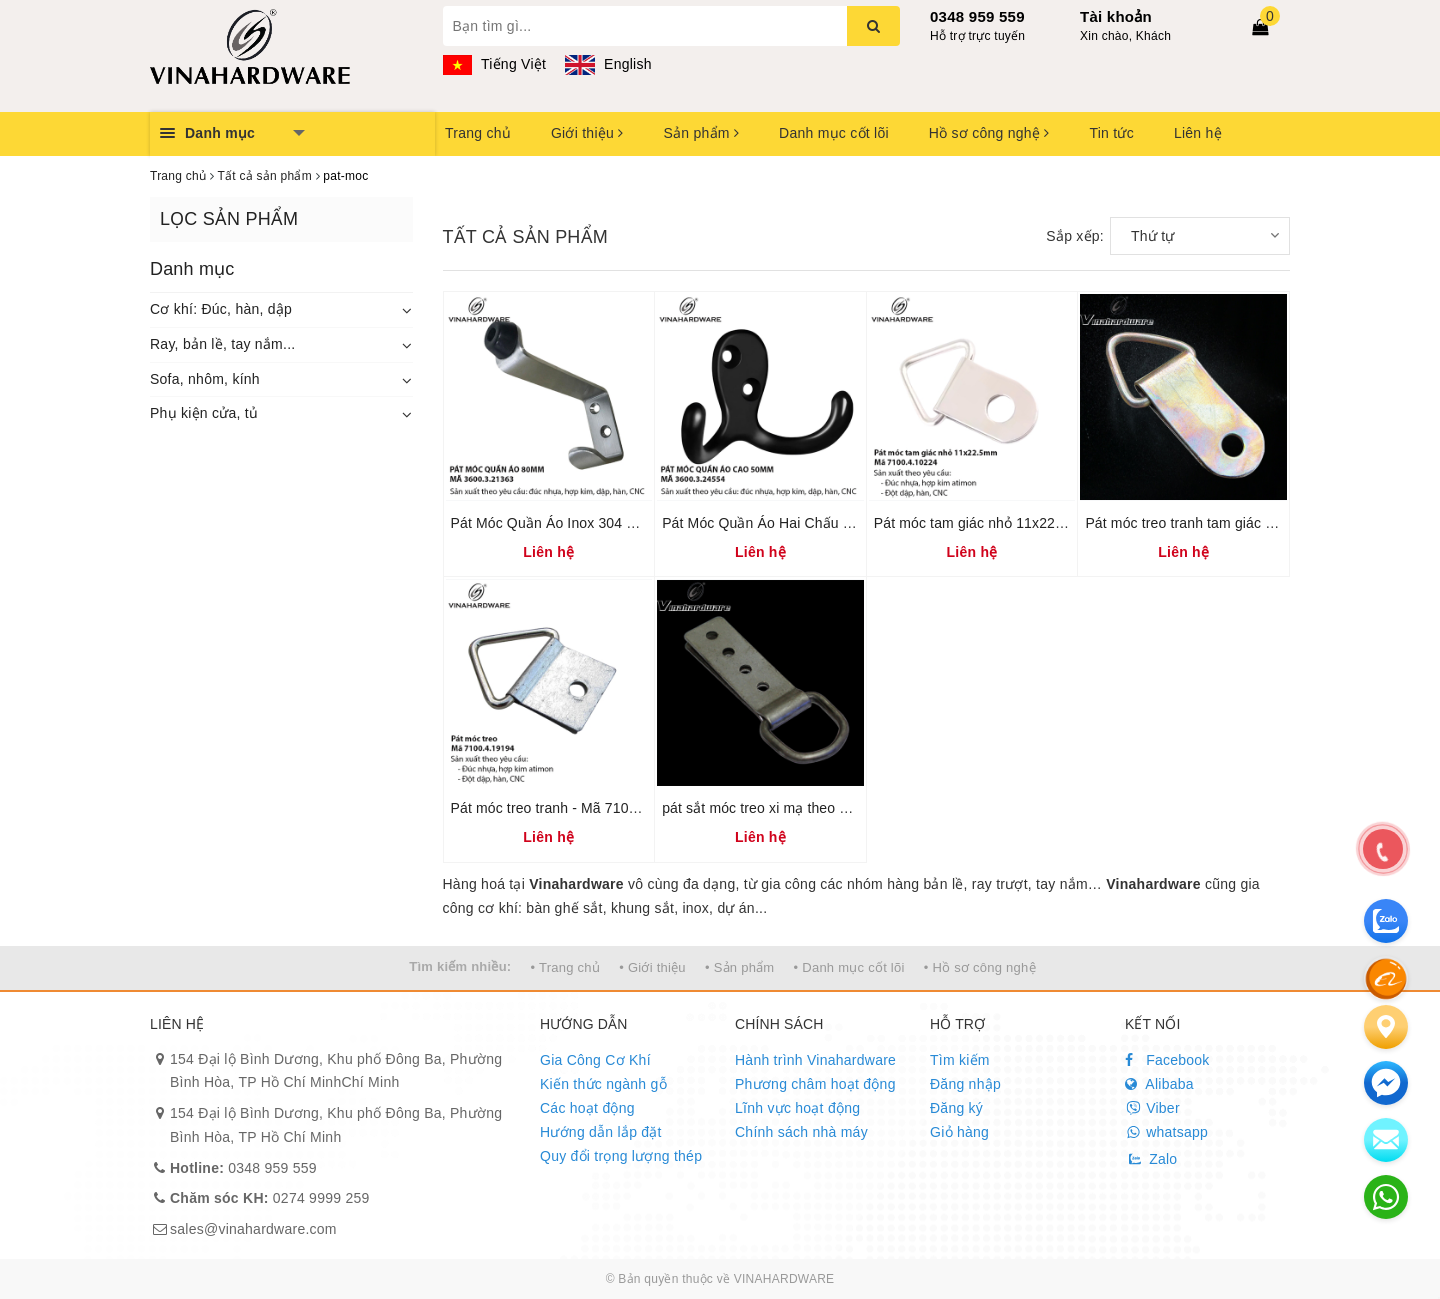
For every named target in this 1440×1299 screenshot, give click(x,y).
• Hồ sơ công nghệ (980, 967)
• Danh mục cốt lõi (849, 967)
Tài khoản (1116, 16)
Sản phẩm (701, 133)
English (608, 64)
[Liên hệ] (1386, 1027)
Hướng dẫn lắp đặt (601, 1132)
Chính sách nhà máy (801, 1132)
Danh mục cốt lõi (834, 133)
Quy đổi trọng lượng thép (621, 1156)
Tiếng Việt (495, 64)
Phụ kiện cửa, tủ (204, 413)
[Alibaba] (1386, 978)
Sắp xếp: (1075, 236)
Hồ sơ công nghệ (989, 133)
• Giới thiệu (652, 967)
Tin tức (1111, 133)
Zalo (1151, 1159)
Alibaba (1159, 1084)
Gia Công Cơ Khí (595, 1060)
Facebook (1167, 1060)
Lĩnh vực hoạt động (797, 1108)
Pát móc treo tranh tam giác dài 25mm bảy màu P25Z (1254, 523)
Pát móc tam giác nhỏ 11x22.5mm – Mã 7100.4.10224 (1046, 523)
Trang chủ (478, 133)
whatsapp (1166, 1132)
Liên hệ (1198, 133)
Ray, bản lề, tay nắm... (222, 344)
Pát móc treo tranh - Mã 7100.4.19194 (572, 808)
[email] (1386, 1083)
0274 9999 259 (270, 1198)
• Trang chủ (566, 967)
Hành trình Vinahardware (815, 1060)
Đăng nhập (965, 1084)
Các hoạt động (587, 1108)
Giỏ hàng (959, 1132)
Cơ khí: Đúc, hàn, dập (221, 309)
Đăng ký (956, 1108)
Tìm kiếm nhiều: (460, 966)
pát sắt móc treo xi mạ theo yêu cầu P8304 (798, 808)
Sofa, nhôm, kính (205, 379)
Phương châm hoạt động (815, 1084)
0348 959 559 (977, 16)
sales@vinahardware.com (253, 1229)
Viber (1152, 1108)
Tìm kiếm (960, 1060)
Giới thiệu (587, 133)
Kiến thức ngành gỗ (603, 1084)
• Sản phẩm (739, 967)
